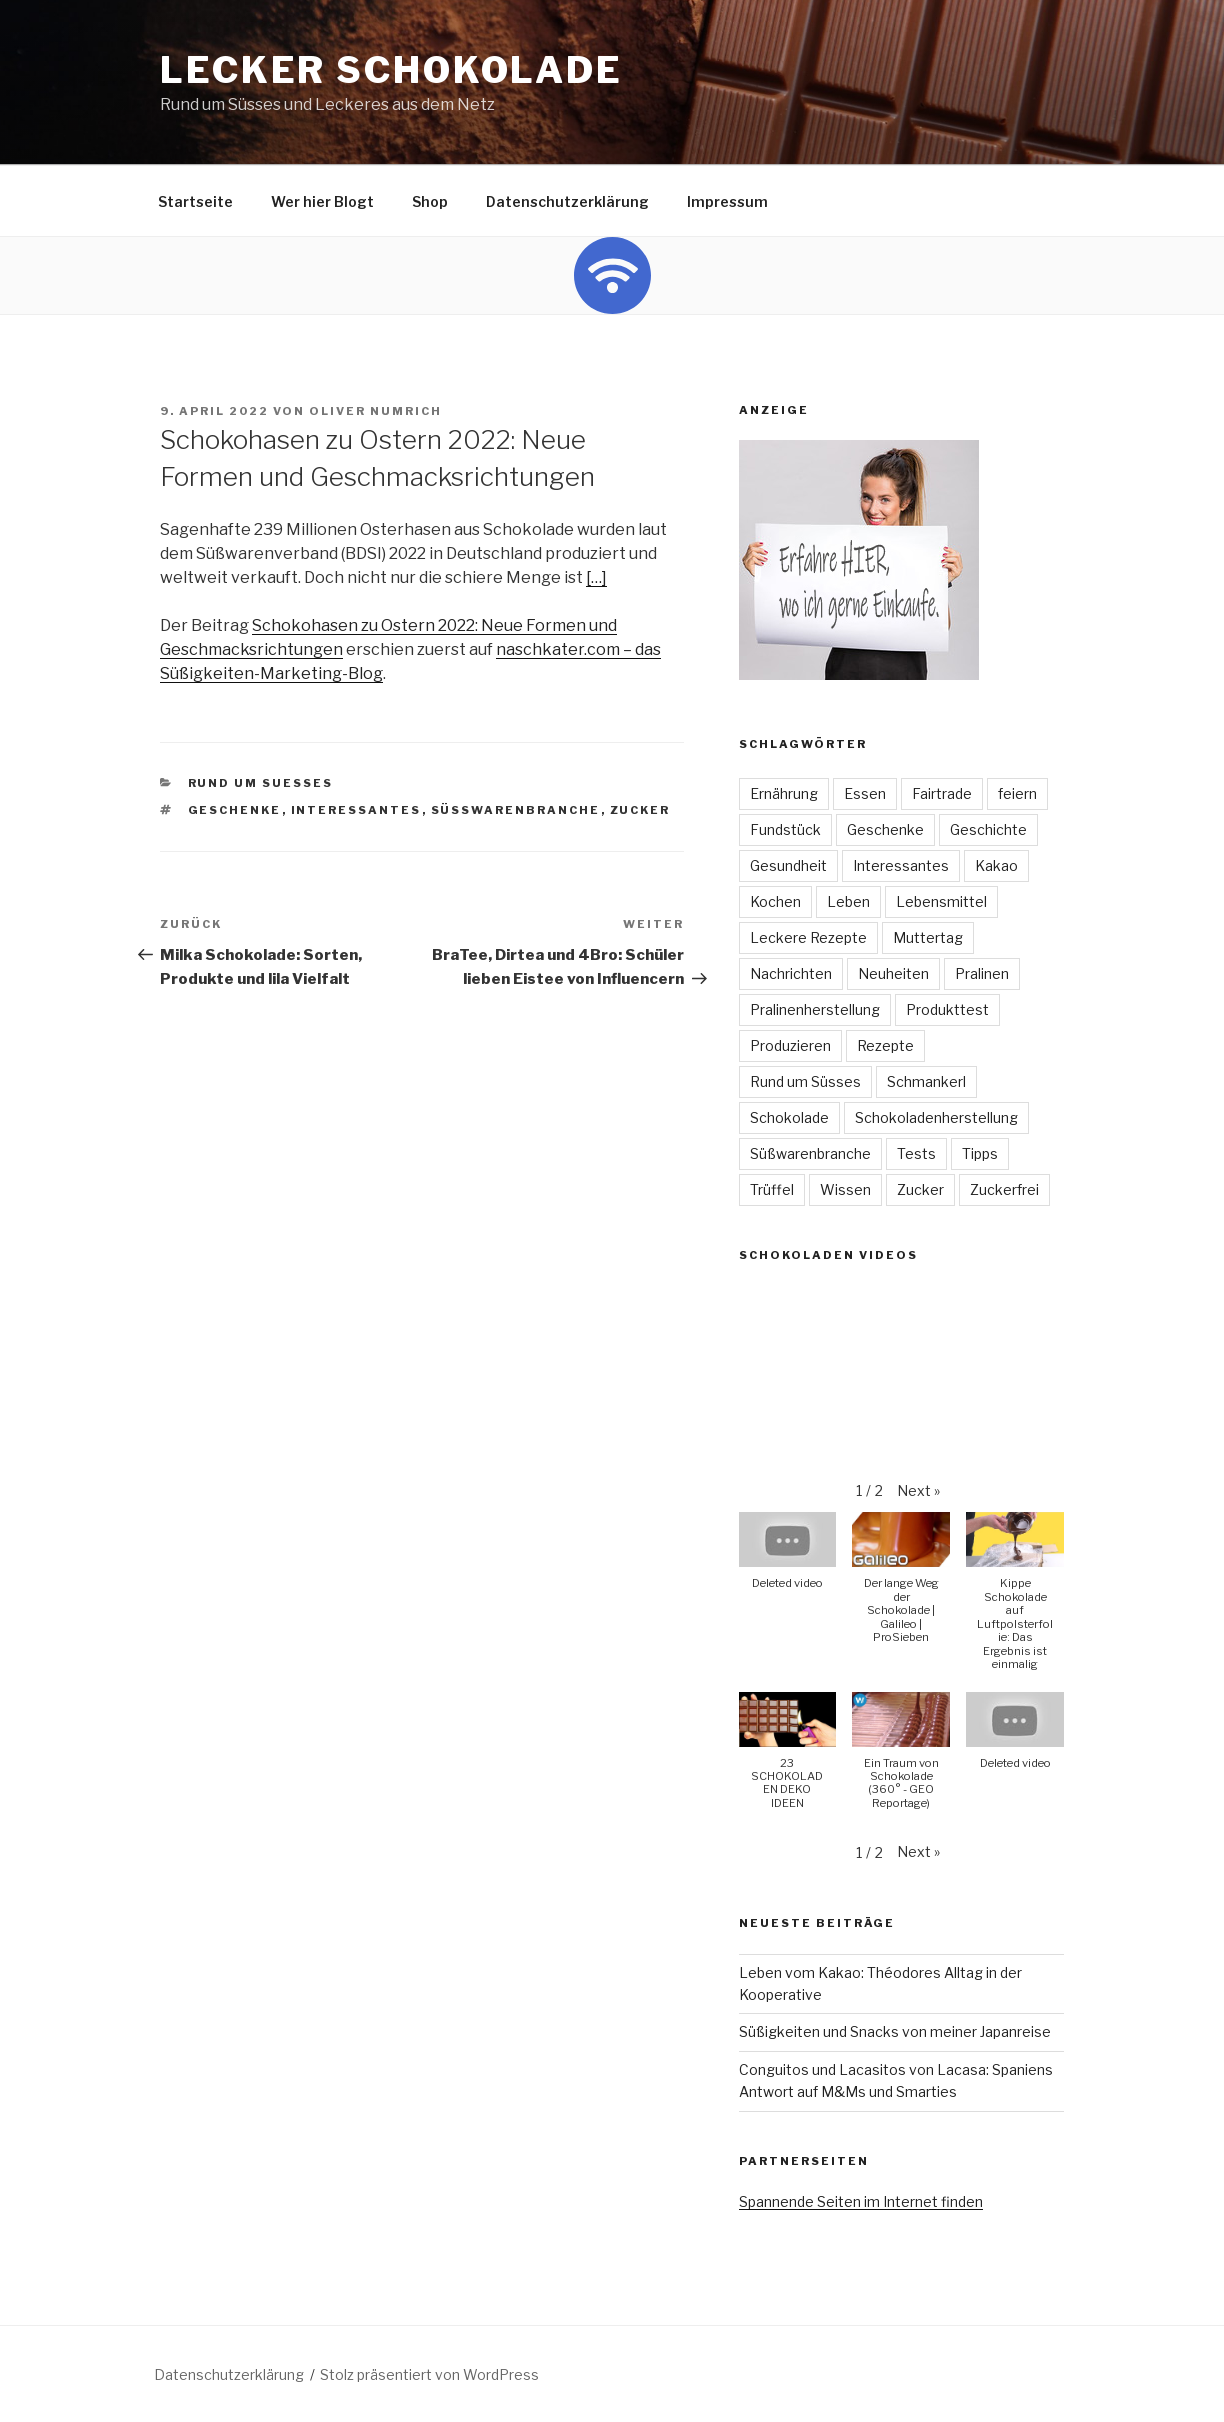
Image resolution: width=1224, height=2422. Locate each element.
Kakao (996, 865)
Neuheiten (893, 973)
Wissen (845, 1189)
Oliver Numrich (375, 411)
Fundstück (785, 829)
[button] (918, 1491)
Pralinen (982, 973)
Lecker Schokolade (391, 70)
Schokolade (789, 1117)
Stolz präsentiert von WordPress (429, 2374)
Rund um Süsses (805, 1081)
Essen (865, 793)
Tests (916, 1153)
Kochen (775, 901)
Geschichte (988, 829)
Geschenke (235, 810)
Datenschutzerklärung (567, 201)
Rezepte (885, 1045)
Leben (848, 901)
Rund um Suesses (261, 783)
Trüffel (772, 1189)
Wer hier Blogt (322, 201)
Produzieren (790, 1045)
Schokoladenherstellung (936, 1117)
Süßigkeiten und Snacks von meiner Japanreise (895, 2031)
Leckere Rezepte (808, 937)
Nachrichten (791, 973)
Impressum (727, 201)
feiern (1017, 793)
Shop (430, 201)
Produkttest (947, 1009)
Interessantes (356, 810)
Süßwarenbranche (516, 810)
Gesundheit (788, 865)
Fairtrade (942, 793)
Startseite (195, 201)
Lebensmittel (941, 901)
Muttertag (928, 937)
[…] (596, 577)
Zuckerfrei (1004, 1189)
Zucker (640, 810)
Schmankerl (926, 1081)
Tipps (980, 1153)
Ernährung (784, 793)
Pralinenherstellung (815, 1009)
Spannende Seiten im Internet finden (861, 2201)
